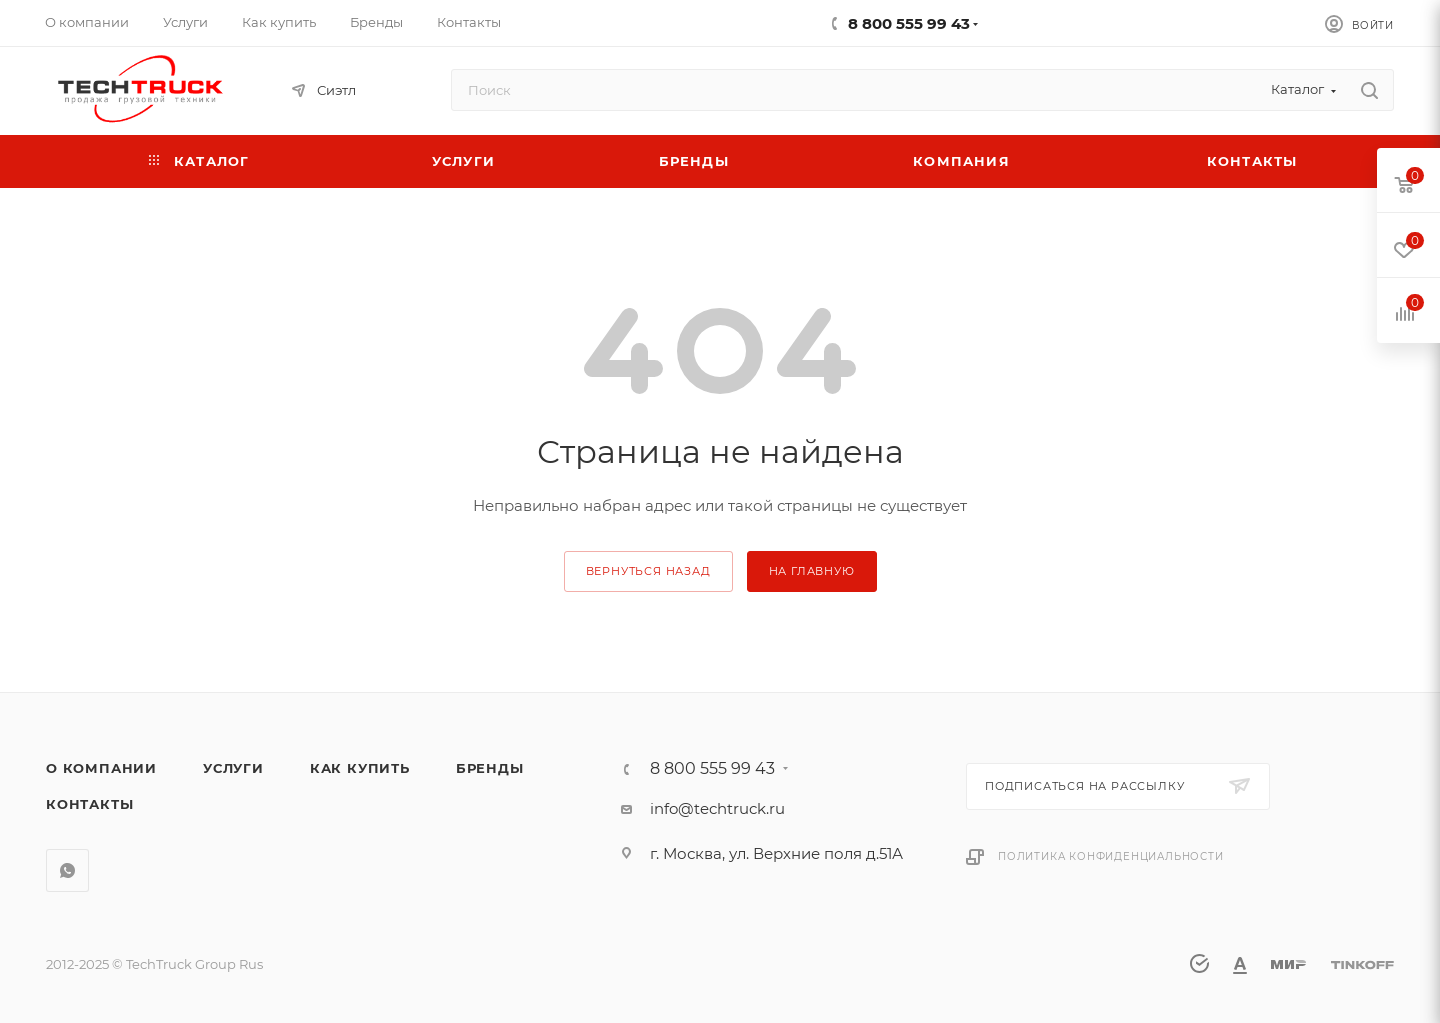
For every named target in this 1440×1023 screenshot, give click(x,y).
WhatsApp (67, 870)
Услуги (233, 768)
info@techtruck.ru (717, 808)
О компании (101, 768)
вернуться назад (648, 571)
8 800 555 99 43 (909, 23)
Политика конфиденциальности (1111, 856)
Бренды (490, 768)
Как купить (360, 768)
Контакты (89, 804)
